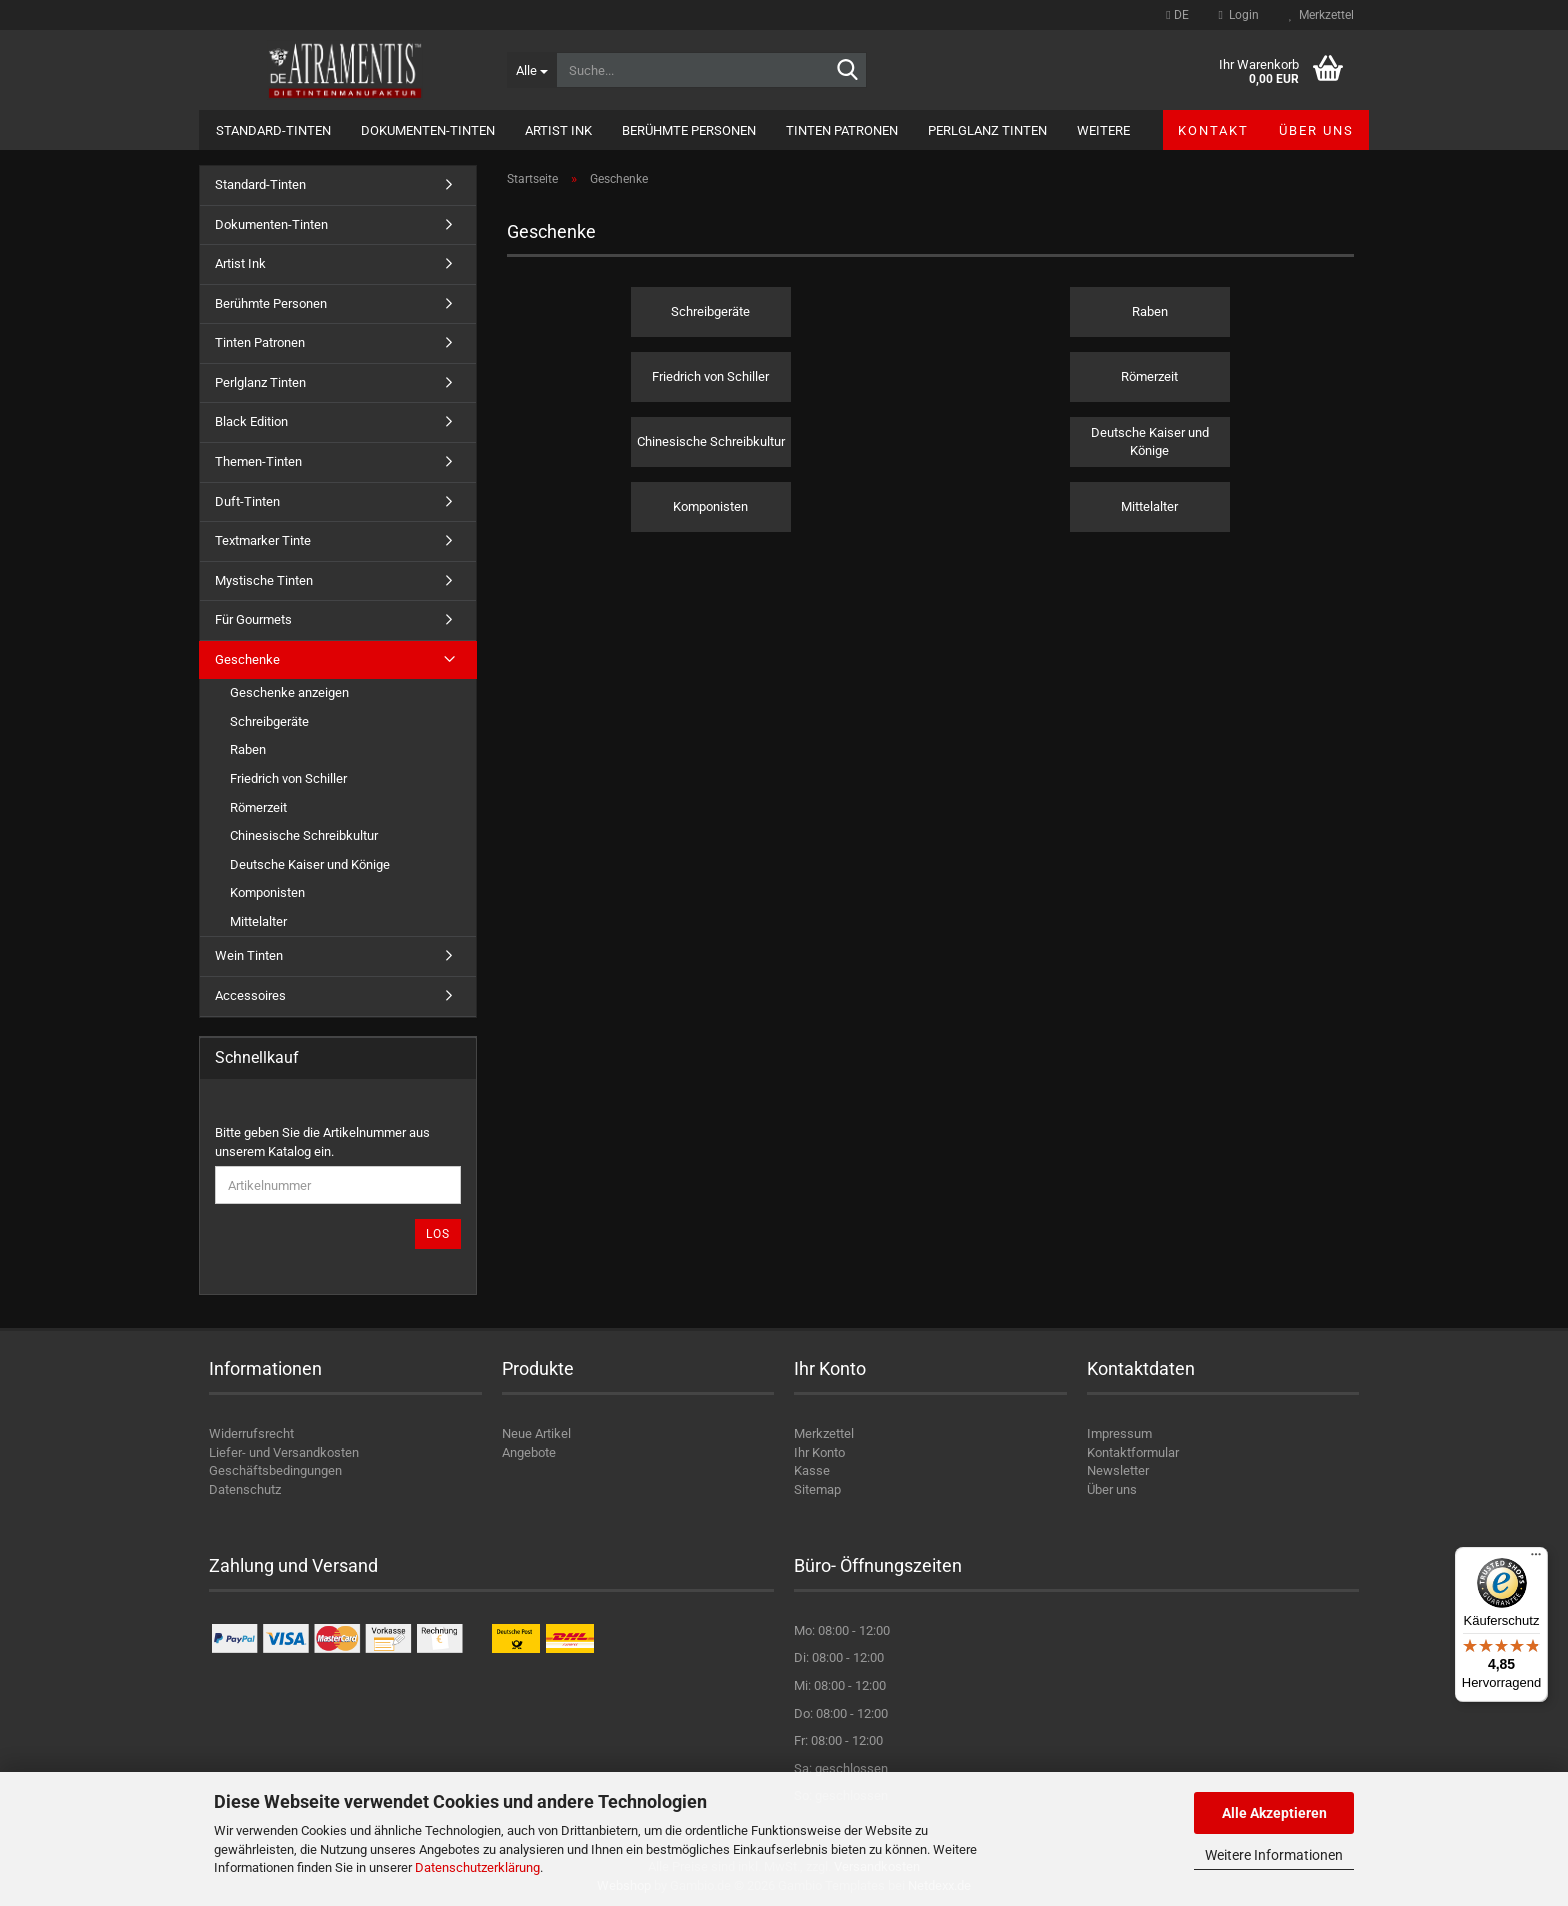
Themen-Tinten (258, 461)
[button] (1177, 15)
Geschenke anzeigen (289, 692)
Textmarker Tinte (263, 540)
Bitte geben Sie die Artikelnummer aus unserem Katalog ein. (322, 1142)
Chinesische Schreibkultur (304, 835)
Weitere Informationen (1274, 1855)
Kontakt (1213, 130)
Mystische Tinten (264, 580)
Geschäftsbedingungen (275, 1470)
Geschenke (247, 659)
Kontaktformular (1133, 1452)
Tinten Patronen (842, 130)
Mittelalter (258, 921)
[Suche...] (531, 70)
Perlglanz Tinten (987, 130)
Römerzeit (258, 807)
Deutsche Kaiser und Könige (310, 864)
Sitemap (817, 1489)
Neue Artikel (536, 1433)
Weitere (1103, 130)
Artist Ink (558, 130)
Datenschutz (245, 1489)
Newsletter (1118, 1470)
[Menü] (1536, 1559)
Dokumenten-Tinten (428, 130)
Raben (248, 749)
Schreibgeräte (269, 721)
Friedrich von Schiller (288, 778)
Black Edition (251, 421)
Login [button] (1239, 15)
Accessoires (250, 995)
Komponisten (267, 892)
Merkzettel (1321, 15)
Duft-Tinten (247, 501)
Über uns (1316, 130)
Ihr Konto (819, 1452)
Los (438, 1234)
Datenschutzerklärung (477, 1867)
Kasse (812, 1470)
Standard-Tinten (273, 130)
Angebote (529, 1452)
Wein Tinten (249, 955)
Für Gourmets (253, 619)
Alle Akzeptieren (1274, 1813)
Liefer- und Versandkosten (284, 1452)
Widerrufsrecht (251, 1433)
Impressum (1119, 1433)
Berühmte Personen (689, 130)
